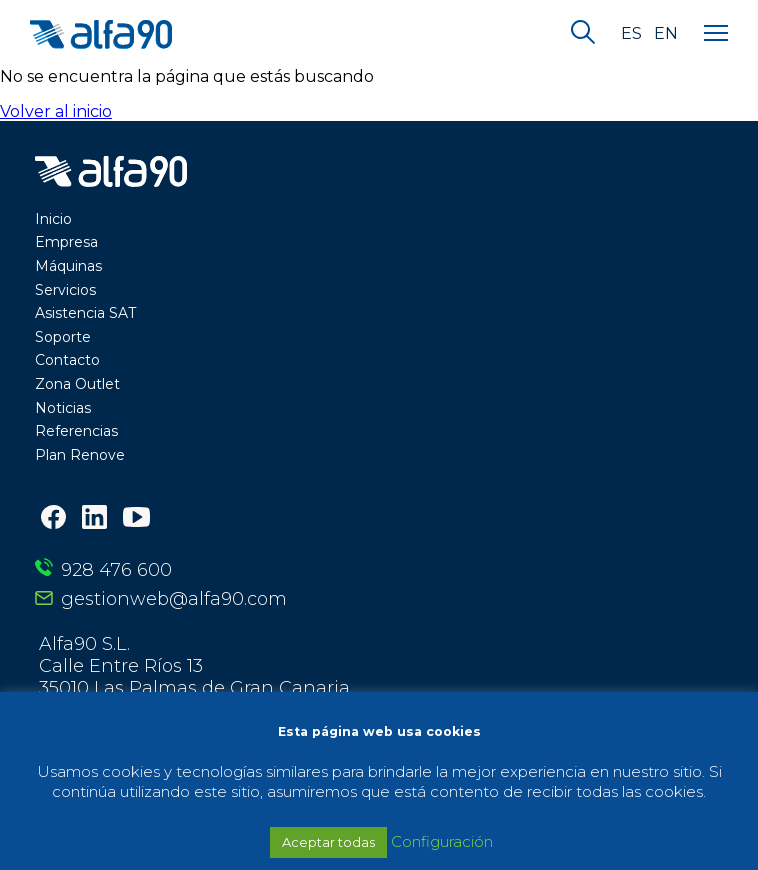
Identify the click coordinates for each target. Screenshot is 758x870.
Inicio (53, 219)
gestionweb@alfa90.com (174, 599)
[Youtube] (136, 519)
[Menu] (716, 34)
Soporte (63, 337)
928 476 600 (116, 570)
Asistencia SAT (85, 313)
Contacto (67, 360)
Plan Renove (80, 455)
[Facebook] (53, 519)
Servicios (65, 290)
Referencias (76, 431)
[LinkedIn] (94, 519)
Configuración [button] (442, 841)
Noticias (63, 408)
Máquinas (68, 266)
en (666, 34)
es (631, 34)
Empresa (66, 242)
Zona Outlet (77, 384)
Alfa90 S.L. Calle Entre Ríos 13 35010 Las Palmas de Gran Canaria (194, 666)
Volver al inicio (56, 111)
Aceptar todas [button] (328, 842)
